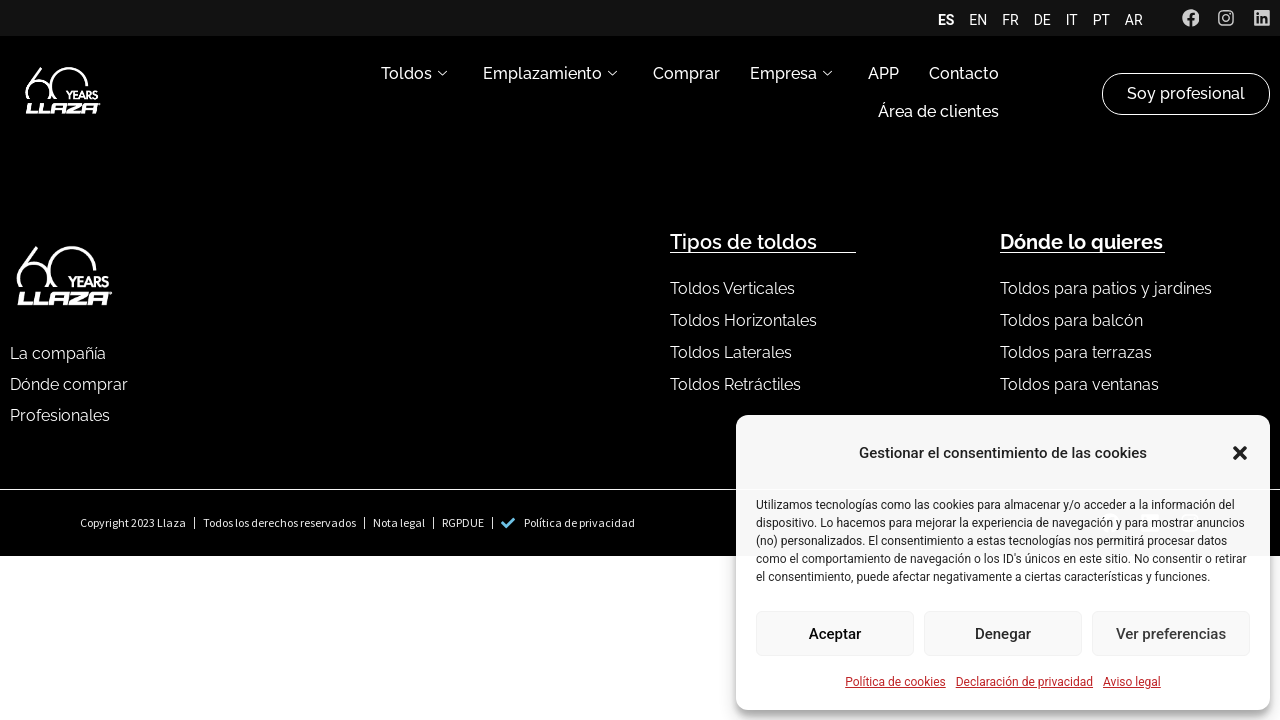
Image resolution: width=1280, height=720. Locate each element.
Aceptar (835, 634)
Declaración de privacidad (1024, 682)
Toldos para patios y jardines (1106, 288)
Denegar (1003, 634)
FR (1010, 20)
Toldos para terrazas (1076, 352)
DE (1041, 20)
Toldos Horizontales (743, 320)
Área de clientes (938, 112)
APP (883, 74)
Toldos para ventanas (1079, 384)
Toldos (414, 75)
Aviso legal (1132, 682)
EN (978, 20)
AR (1133, 20)
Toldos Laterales (731, 352)
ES (945, 20)
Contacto (964, 74)
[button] (1240, 453)
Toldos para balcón (1071, 320)
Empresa (791, 75)
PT (1100, 20)
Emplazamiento (550, 75)
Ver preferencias (1171, 634)
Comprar (686, 74)
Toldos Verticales (732, 288)
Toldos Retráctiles (735, 384)
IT (1071, 20)
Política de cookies (895, 682)
